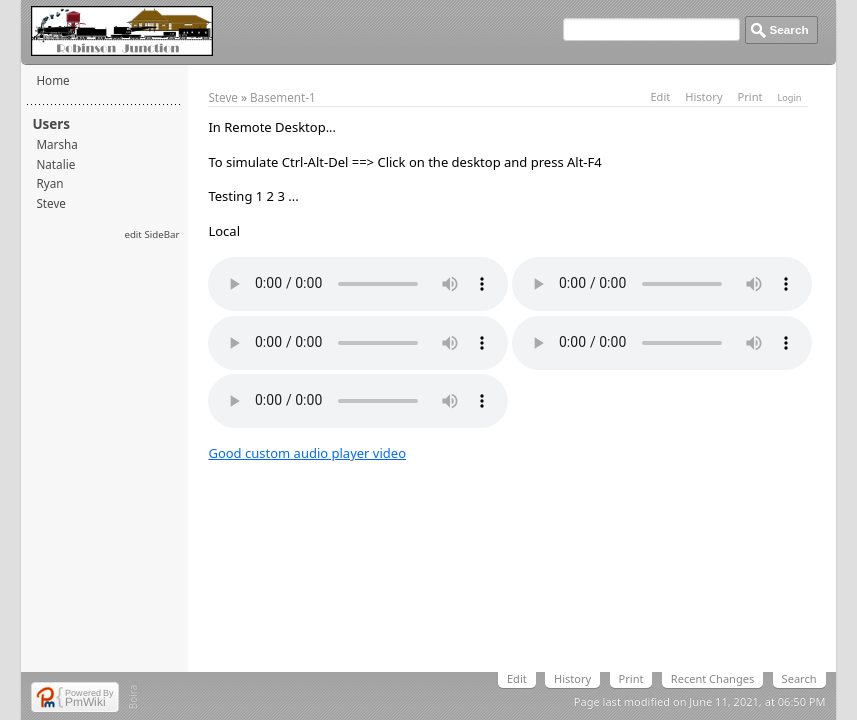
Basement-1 (283, 97)
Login (789, 97)
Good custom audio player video (307, 453)
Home (52, 80)
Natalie (55, 164)
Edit (660, 96)
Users (51, 124)
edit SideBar (151, 234)
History (703, 96)
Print (749, 96)
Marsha (56, 144)
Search (799, 678)
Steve (51, 203)
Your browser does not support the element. (358, 284)
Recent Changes (712, 678)
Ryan (49, 183)
